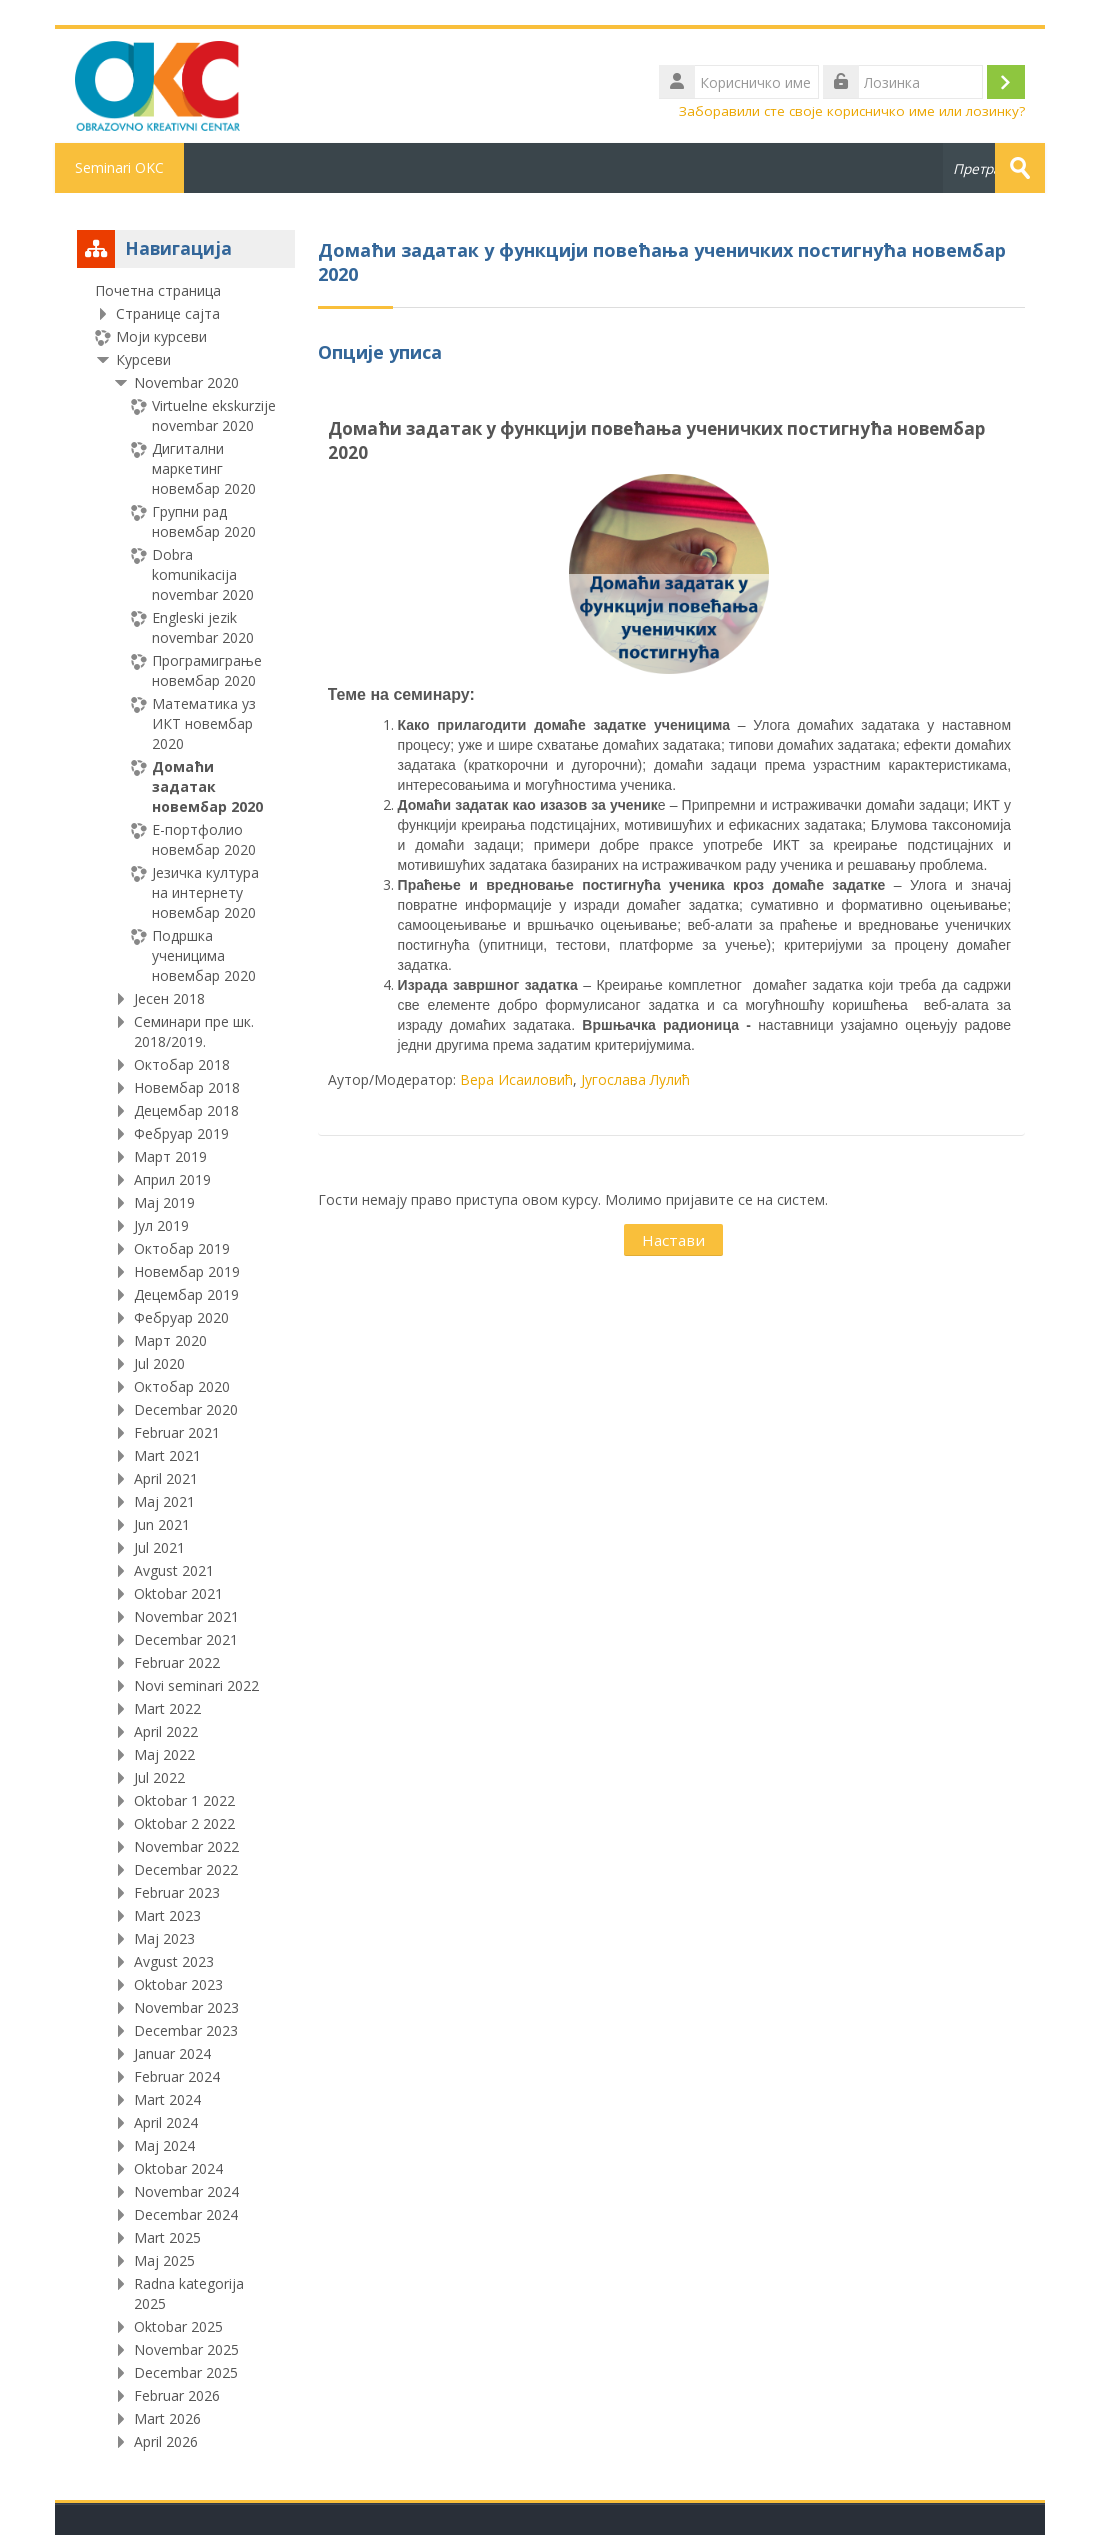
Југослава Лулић (635, 1079)
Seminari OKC (119, 167)
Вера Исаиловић (516, 1079)
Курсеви (143, 359)
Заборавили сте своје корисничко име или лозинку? (852, 111)
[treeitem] (186, 1366)
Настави (673, 1240)
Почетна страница (158, 290)
